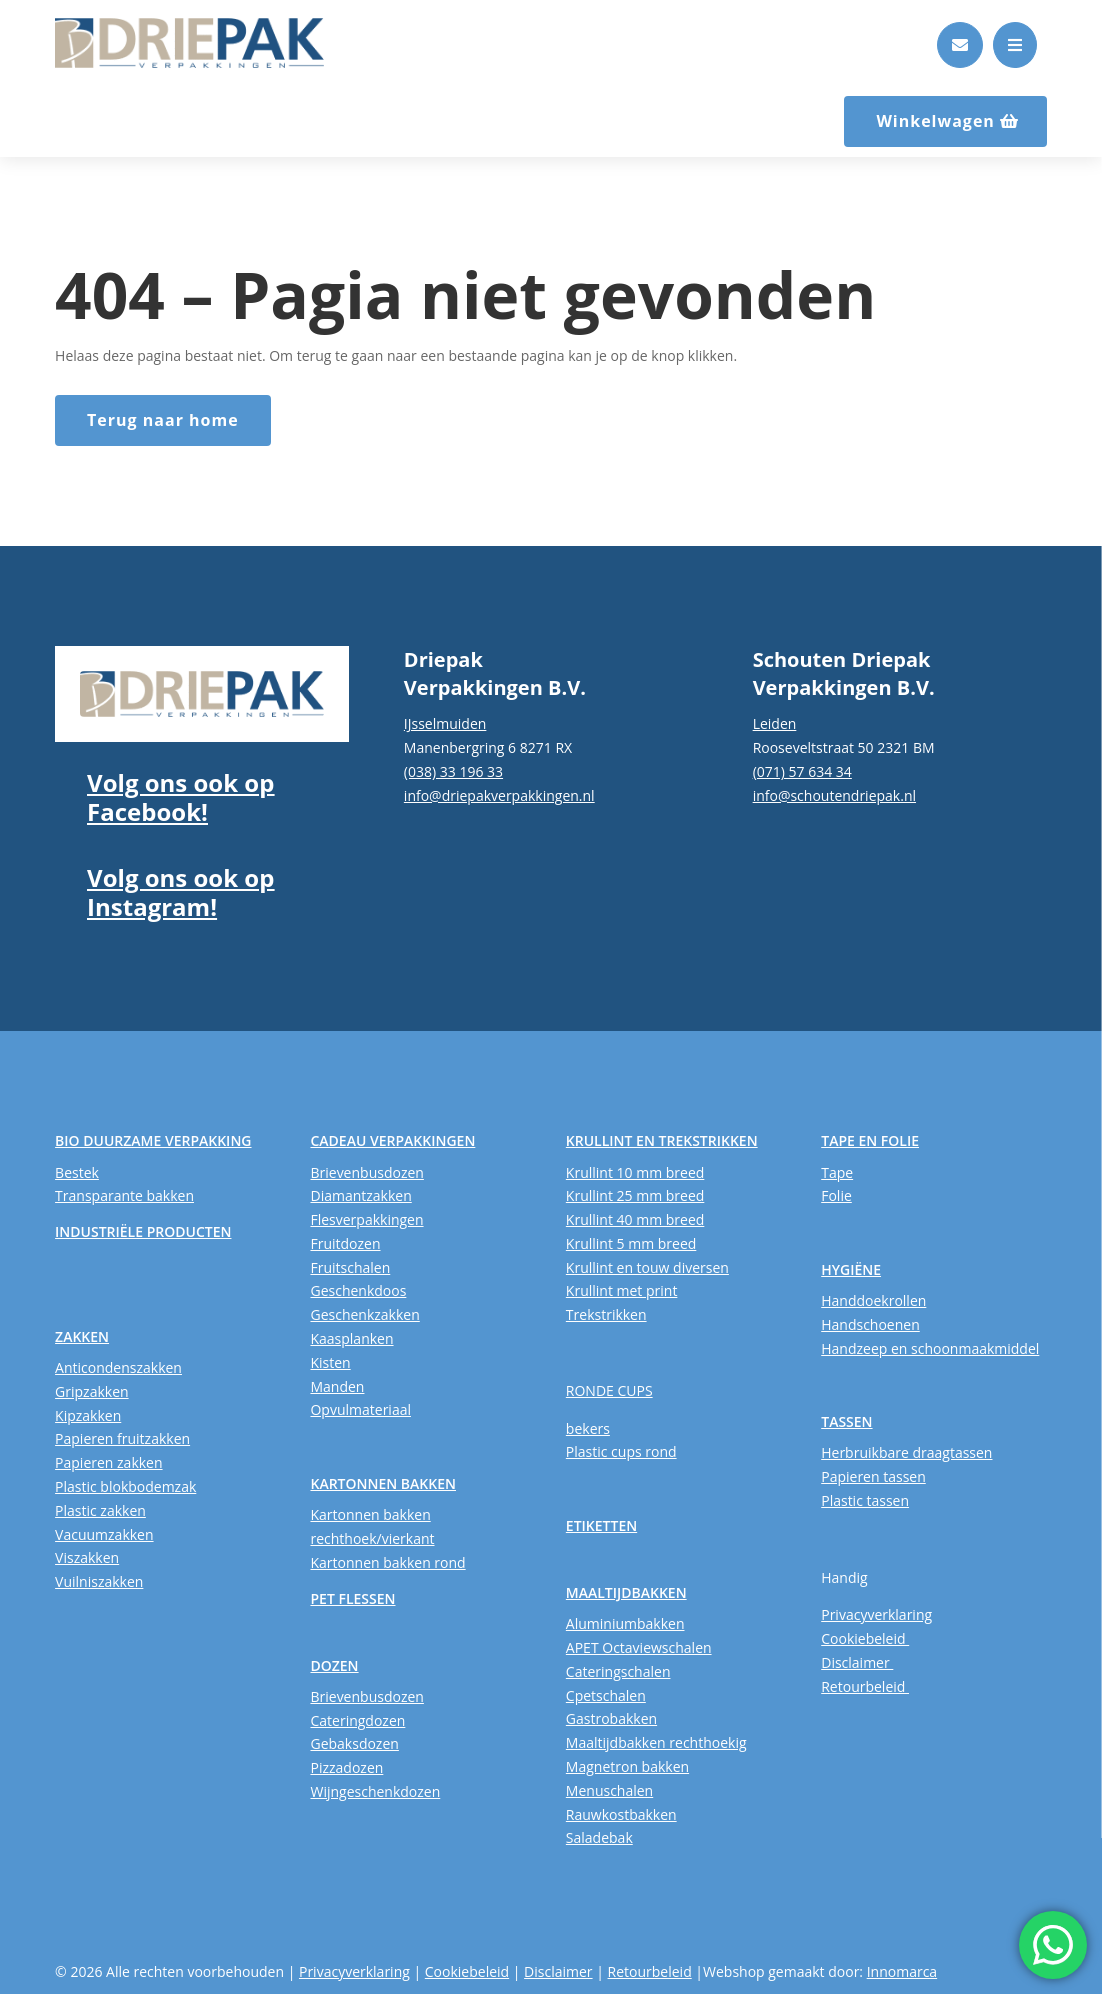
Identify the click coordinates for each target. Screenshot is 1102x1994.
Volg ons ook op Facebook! (180, 797)
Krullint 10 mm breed (635, 1172)
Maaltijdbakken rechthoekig (656, 1742)
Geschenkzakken (364, 1314)
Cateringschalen (618, 1671)
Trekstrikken (606, 1314)
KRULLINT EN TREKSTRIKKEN (662, 1140)
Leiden (775, 723)
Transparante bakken (124, 1195)
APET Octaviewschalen (639, 1647)
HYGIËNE (851, 1269)
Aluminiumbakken (625, 1623)
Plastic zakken (100, 1510)
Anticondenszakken (118, 1367)
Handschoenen (870, 1324)
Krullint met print (622, 1290)
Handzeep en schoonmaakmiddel (930, 1348)
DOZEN (334, 1665)
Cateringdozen (357, 1720)
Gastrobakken (611, 1718)
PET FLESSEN (352, 1598)
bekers (588, 1428)
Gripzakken (92, 1391)
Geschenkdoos (358, 1290)
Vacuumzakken (104, 1534)
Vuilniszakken (99, 1581)
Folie (836, 1195)
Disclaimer (857, 1662)
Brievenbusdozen (366, 1172)
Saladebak (599, 1837)
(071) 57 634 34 (802, 771)
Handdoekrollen (873, 1300)
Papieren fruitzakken (122, 1438)
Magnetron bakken (627, 1766)
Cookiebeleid (865, 1638)
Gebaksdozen (354, 1743)
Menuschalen (609, 1790)
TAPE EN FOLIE (870, 1140)
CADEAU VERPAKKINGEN (392, 1140)
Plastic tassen (865, 1500)
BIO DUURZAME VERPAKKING (153, 1140)
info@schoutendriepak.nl (834, 795)
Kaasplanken (351, 1338)
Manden (337, 1386)
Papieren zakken (108, 1462)
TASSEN (846, 1421)
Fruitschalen (350, 1267)
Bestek (77, 1172)
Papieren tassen (873, 1476)
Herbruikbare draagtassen (906, 1452)
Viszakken (87, 1557)
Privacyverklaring (876, 1614)
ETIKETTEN (601, 1525)
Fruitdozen (345, 1243)
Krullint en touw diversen (647, 1267)
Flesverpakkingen (366, 1219)
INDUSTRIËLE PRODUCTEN (143, 1231)
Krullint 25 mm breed (635, 1195)
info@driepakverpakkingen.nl (499, 795)
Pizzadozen (346, 1767)
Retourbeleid (865, 1686)
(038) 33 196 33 (453, 771)
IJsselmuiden (445, 723)
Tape (837, 1172)
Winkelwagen (935, 121)
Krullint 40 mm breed (635, 1219)
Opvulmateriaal (360, 1409)
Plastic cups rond (621, 1451)
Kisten (330, 1362)
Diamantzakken (360, 1195)
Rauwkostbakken (621, 1814)
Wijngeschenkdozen (375, 1791)
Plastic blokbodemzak (125, 1486)
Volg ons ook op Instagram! (180, 892)
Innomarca (902, 1971)
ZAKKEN (82, 1336)
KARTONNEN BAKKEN (383, 1483)
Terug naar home (163, 420)
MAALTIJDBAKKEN (626, 1592)
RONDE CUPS (609, 1390)
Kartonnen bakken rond (387, 1562)
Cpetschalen (606, 1695)
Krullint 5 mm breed (631, 1243)
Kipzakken (88, 1415)
